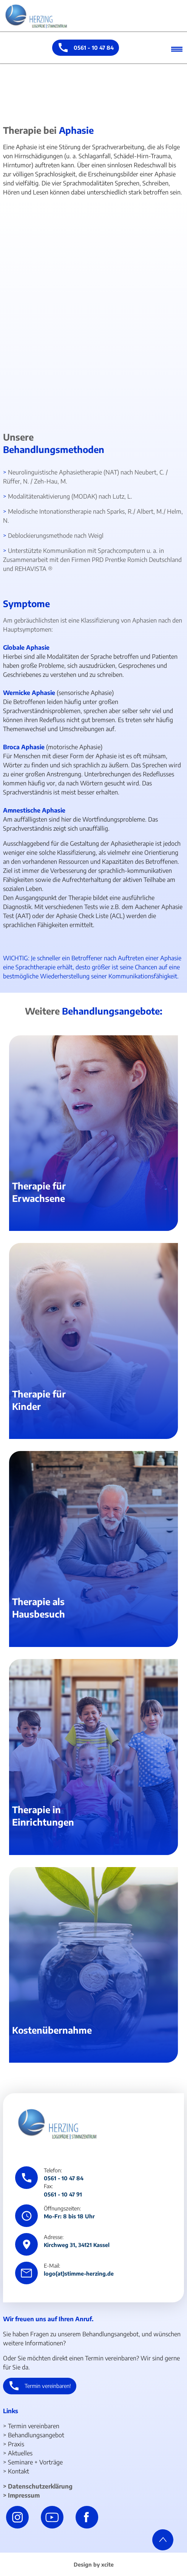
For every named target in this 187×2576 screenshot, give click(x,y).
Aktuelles (20, 2453)
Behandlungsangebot (36, 2435)
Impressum (24, 2495)
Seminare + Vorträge (35, 2462)
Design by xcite (94, 2564)
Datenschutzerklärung (40, 2486)
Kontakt (18, 2471)
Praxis (16, 2444)
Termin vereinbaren (33, 2426)
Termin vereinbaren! (48, 2385)
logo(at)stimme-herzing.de (79, 2273)
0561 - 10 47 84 (94, 47)
